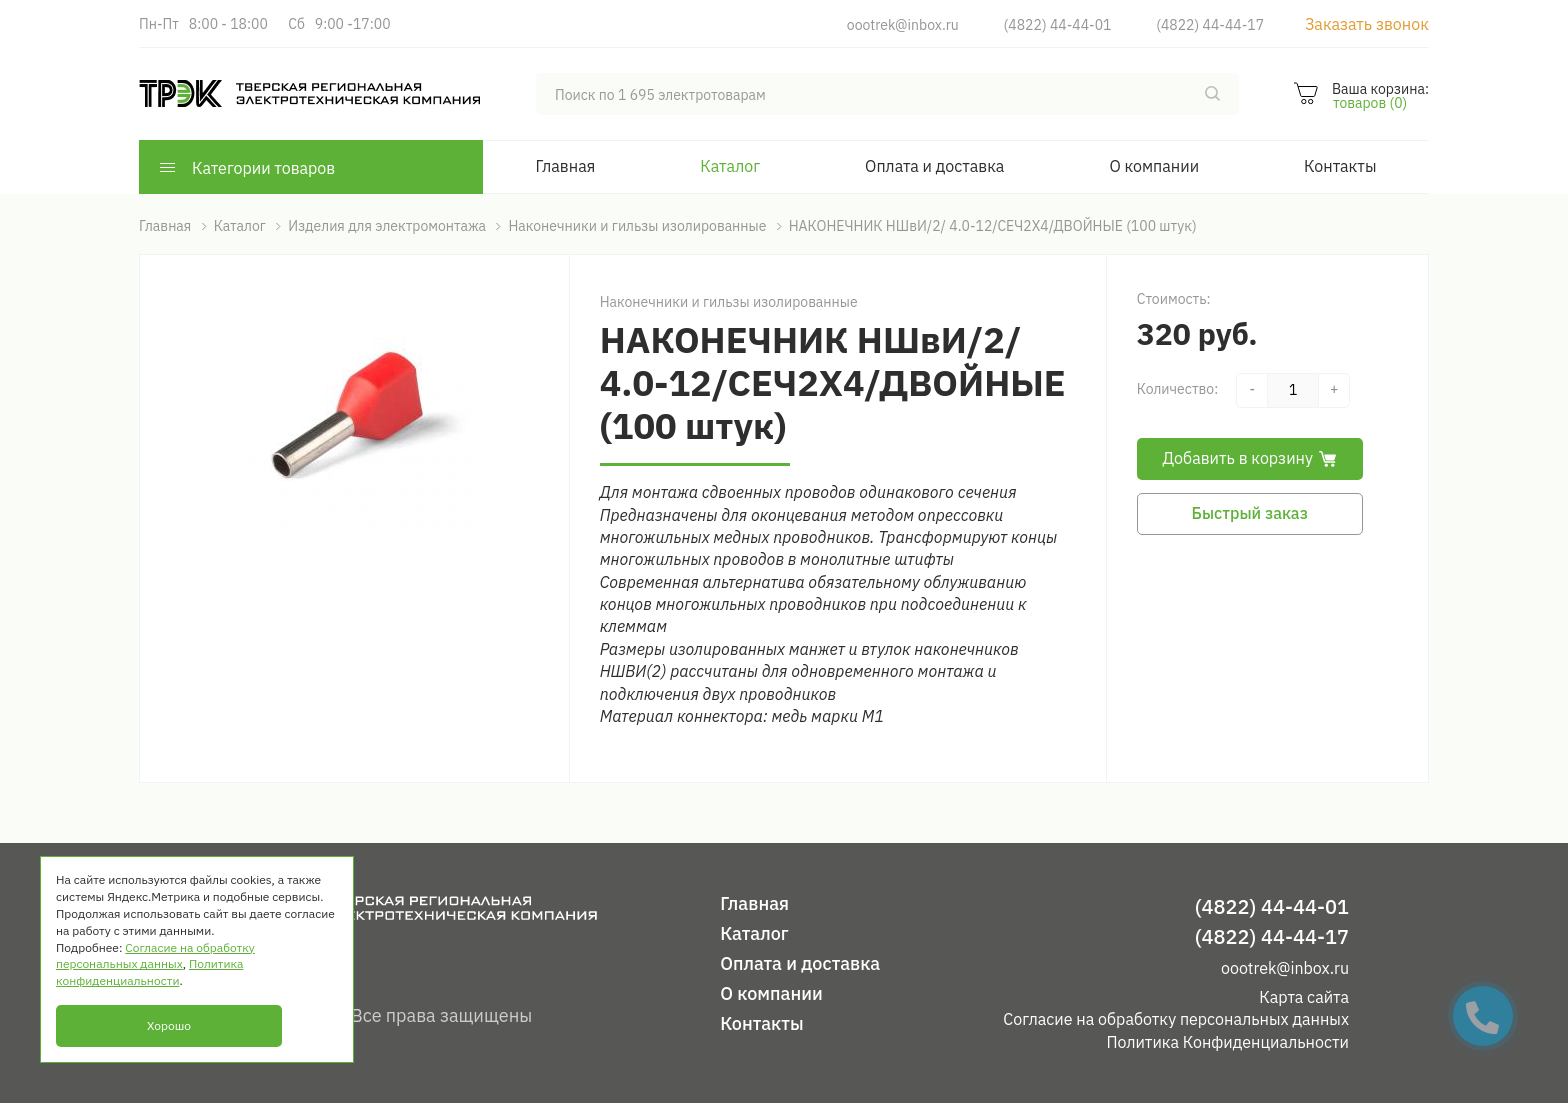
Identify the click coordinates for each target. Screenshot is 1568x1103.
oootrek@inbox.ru (903, 25)
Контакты (1340, 166)
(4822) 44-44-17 (1210, 25)
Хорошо (169, 1025)
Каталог (730, 166)
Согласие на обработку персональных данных (1176, 1019)
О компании (1154, 166)
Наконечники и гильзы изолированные (729, 302)
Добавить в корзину (1250, 458)
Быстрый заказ (1250, 513)
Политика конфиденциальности (149, 972)
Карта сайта (1304, 997)
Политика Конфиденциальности (1227, 1042)
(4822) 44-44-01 (1058, 25)
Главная (566, 166)
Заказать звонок (1367, 24)
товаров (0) (1370, 103)
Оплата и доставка (934, 166)
